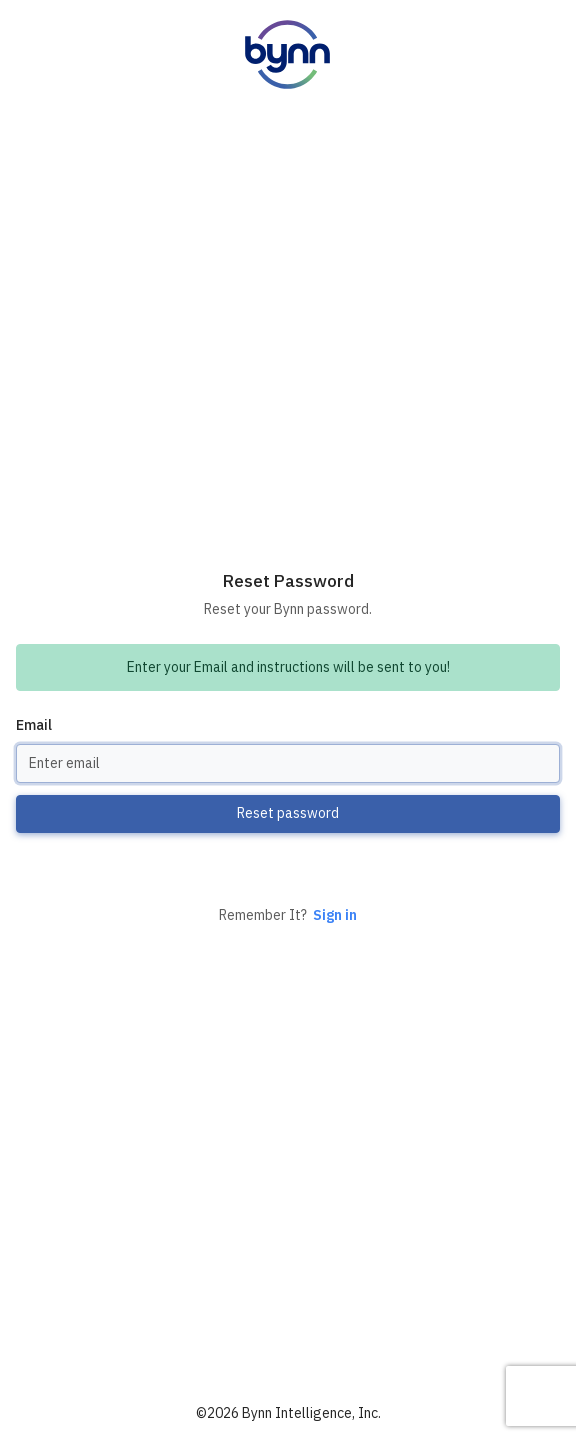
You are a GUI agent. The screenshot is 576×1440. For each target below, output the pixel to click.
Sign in (335, 915)
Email (34, 725)
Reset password (288, 813)
